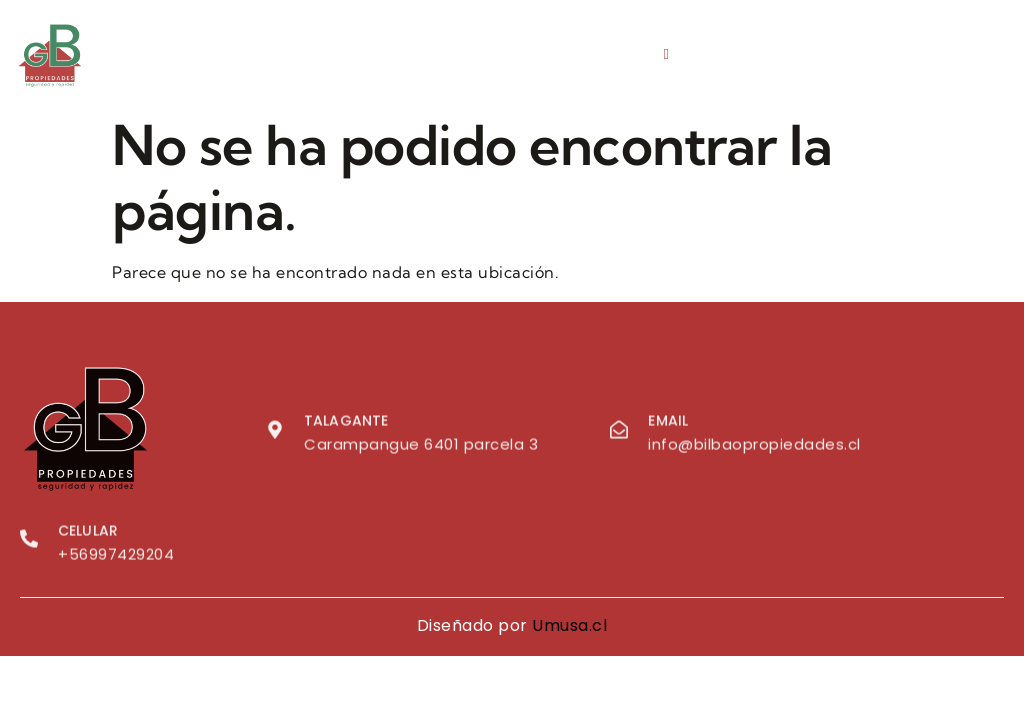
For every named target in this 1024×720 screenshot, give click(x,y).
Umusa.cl (569, 625)
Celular (88, 534)
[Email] (619, 432)
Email (668, 424)
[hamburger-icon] (666, 54)
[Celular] (29, 542)
